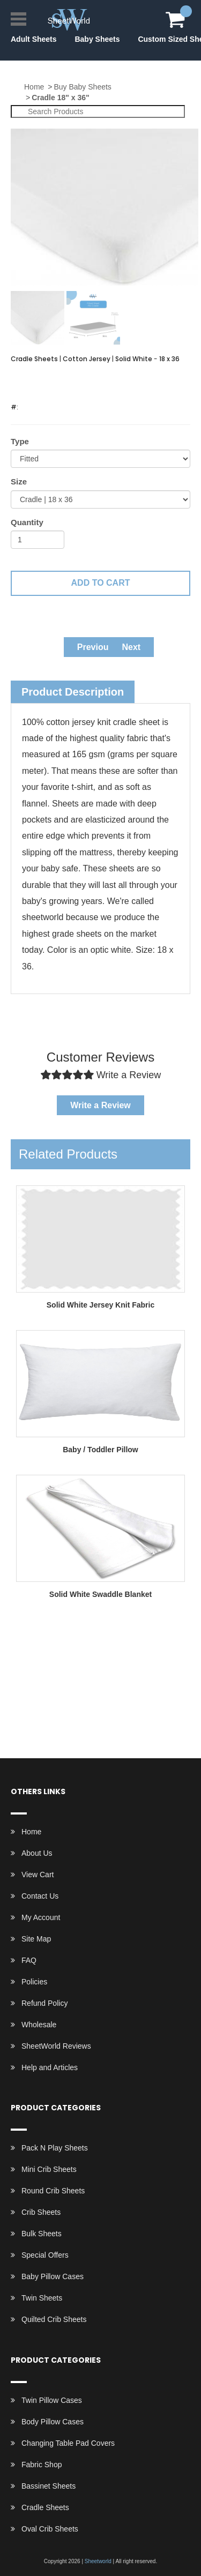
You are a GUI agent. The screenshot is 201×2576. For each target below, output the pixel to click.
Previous (95, 647)
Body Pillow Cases (52, 2421)
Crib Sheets (41, 2212)
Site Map (36, 1939)
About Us (37, 1853)
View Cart (37, 1874)
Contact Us (39, 1896)
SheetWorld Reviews (56, 2046)
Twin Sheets (41, 2298)
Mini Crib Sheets (49, 2169)
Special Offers (45, 2255)
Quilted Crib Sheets (53, 2319)
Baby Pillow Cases (52, 2276)
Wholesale (38, 2024)
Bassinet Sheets (48, 2486)
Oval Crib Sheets (49, 2529)
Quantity (27, 522)
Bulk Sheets (41, 2233)
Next (131, 647)
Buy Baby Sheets (82, 87)
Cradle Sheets (45, 2507)
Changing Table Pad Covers (68, 2443)
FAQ (28, 1960)
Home (34, 87)
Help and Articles (49, 2067)
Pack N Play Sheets (54, 2148)
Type (20, 441)
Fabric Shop (41, 2464)
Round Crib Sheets (53, 2190)
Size (19, 481)
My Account (40, 1917)
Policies (34, 1981)
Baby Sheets (97, 39)
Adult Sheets (34, 39)
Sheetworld (98, 2561)
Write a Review (100, 1105)
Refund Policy (44, 2003)
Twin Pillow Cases (51, 2400)
